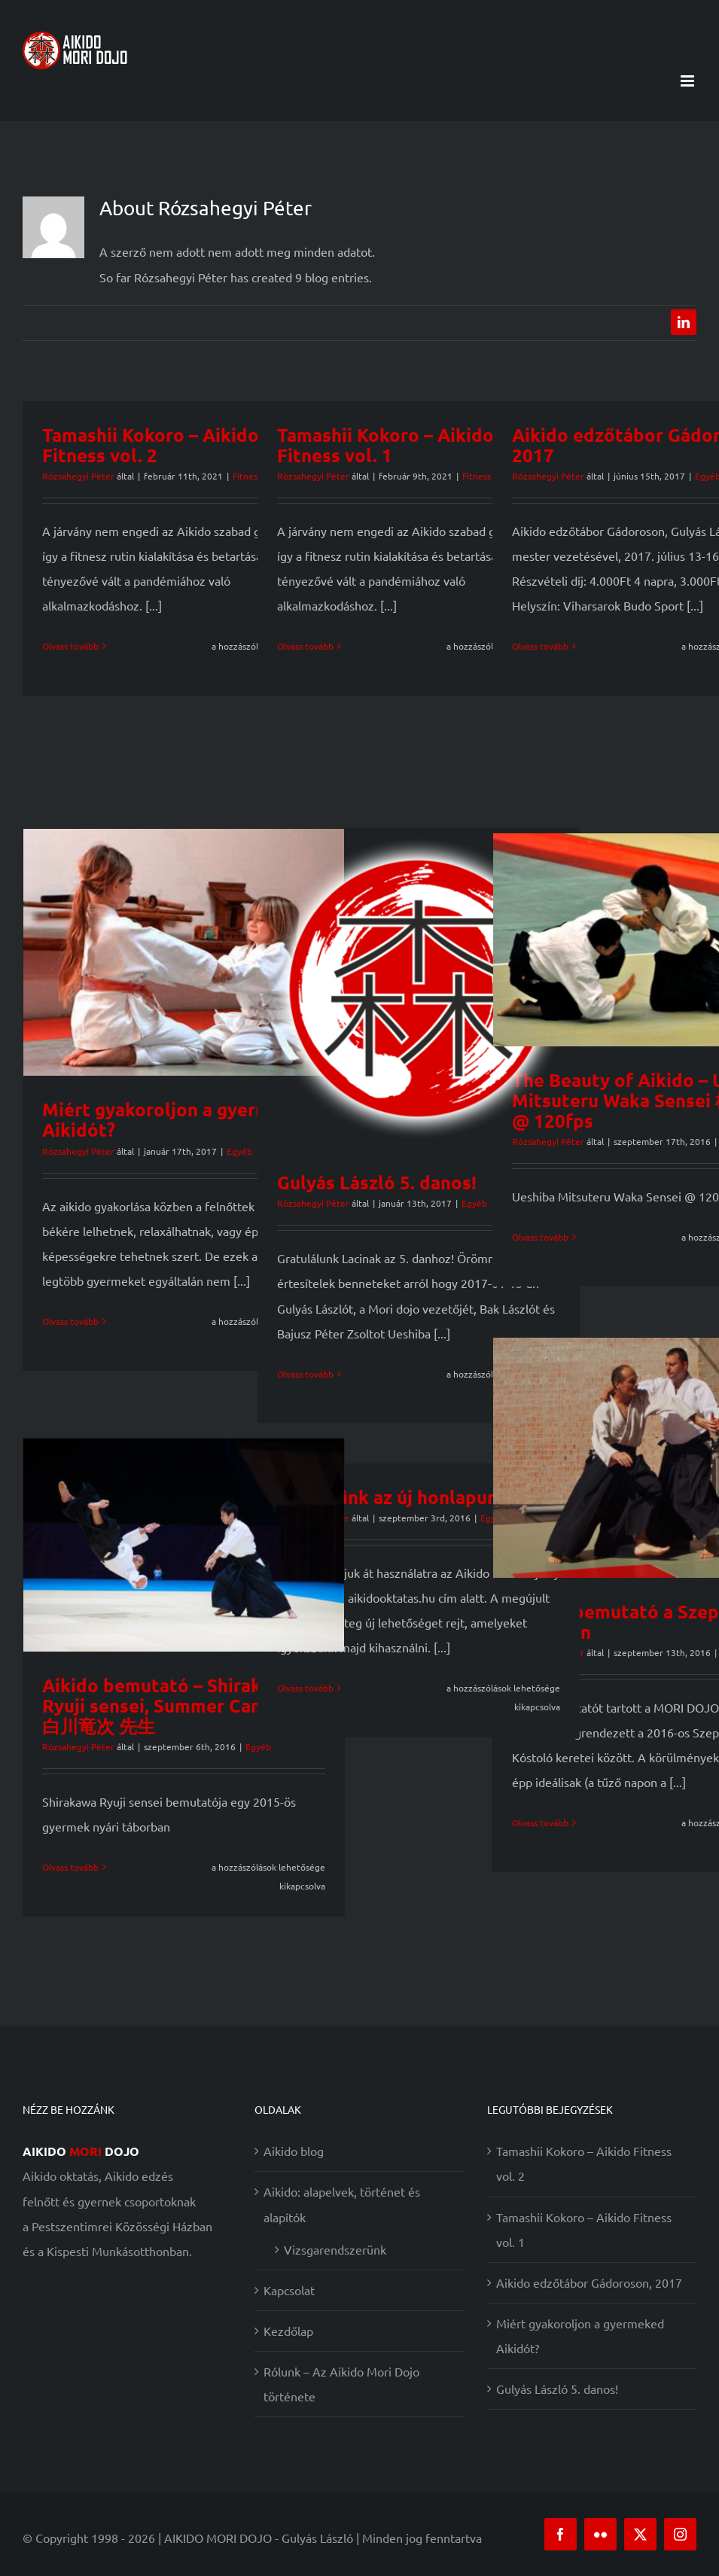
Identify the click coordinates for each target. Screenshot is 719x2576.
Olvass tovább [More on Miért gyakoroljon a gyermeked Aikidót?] (70, 1321)
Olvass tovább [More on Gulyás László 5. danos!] (305, 1374)
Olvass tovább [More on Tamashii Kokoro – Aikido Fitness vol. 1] (305, 646)
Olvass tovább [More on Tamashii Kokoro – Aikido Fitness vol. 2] (70, 646)
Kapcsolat (289, 2289)
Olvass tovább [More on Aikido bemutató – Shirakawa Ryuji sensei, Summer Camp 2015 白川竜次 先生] (70, 1867)
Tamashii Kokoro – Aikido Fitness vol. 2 (150, 445)
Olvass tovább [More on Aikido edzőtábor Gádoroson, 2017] (540, 646)
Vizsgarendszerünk (335, 2249)
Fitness (476, 476)
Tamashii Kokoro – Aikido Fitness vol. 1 (385, 445)
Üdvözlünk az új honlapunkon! (406, 1497)
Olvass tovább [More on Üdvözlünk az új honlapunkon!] (305, 1688)
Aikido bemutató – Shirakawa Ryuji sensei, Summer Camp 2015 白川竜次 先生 (183, 1705)
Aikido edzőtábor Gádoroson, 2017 (589, 2282)
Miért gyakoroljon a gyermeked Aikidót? (177, 1119)
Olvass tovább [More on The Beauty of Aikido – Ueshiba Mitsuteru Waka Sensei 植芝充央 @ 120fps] (540, 1237)
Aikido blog (294, 2150)
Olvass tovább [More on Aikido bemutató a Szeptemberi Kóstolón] (540, 1822)
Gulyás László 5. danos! (377, 1182)
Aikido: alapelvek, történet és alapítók (342, 2204)
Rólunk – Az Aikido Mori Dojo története (341, 2384)
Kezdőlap (288, 2330)
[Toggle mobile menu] (688, 81)
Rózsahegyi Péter (78, 476)
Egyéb (239, 1151)
